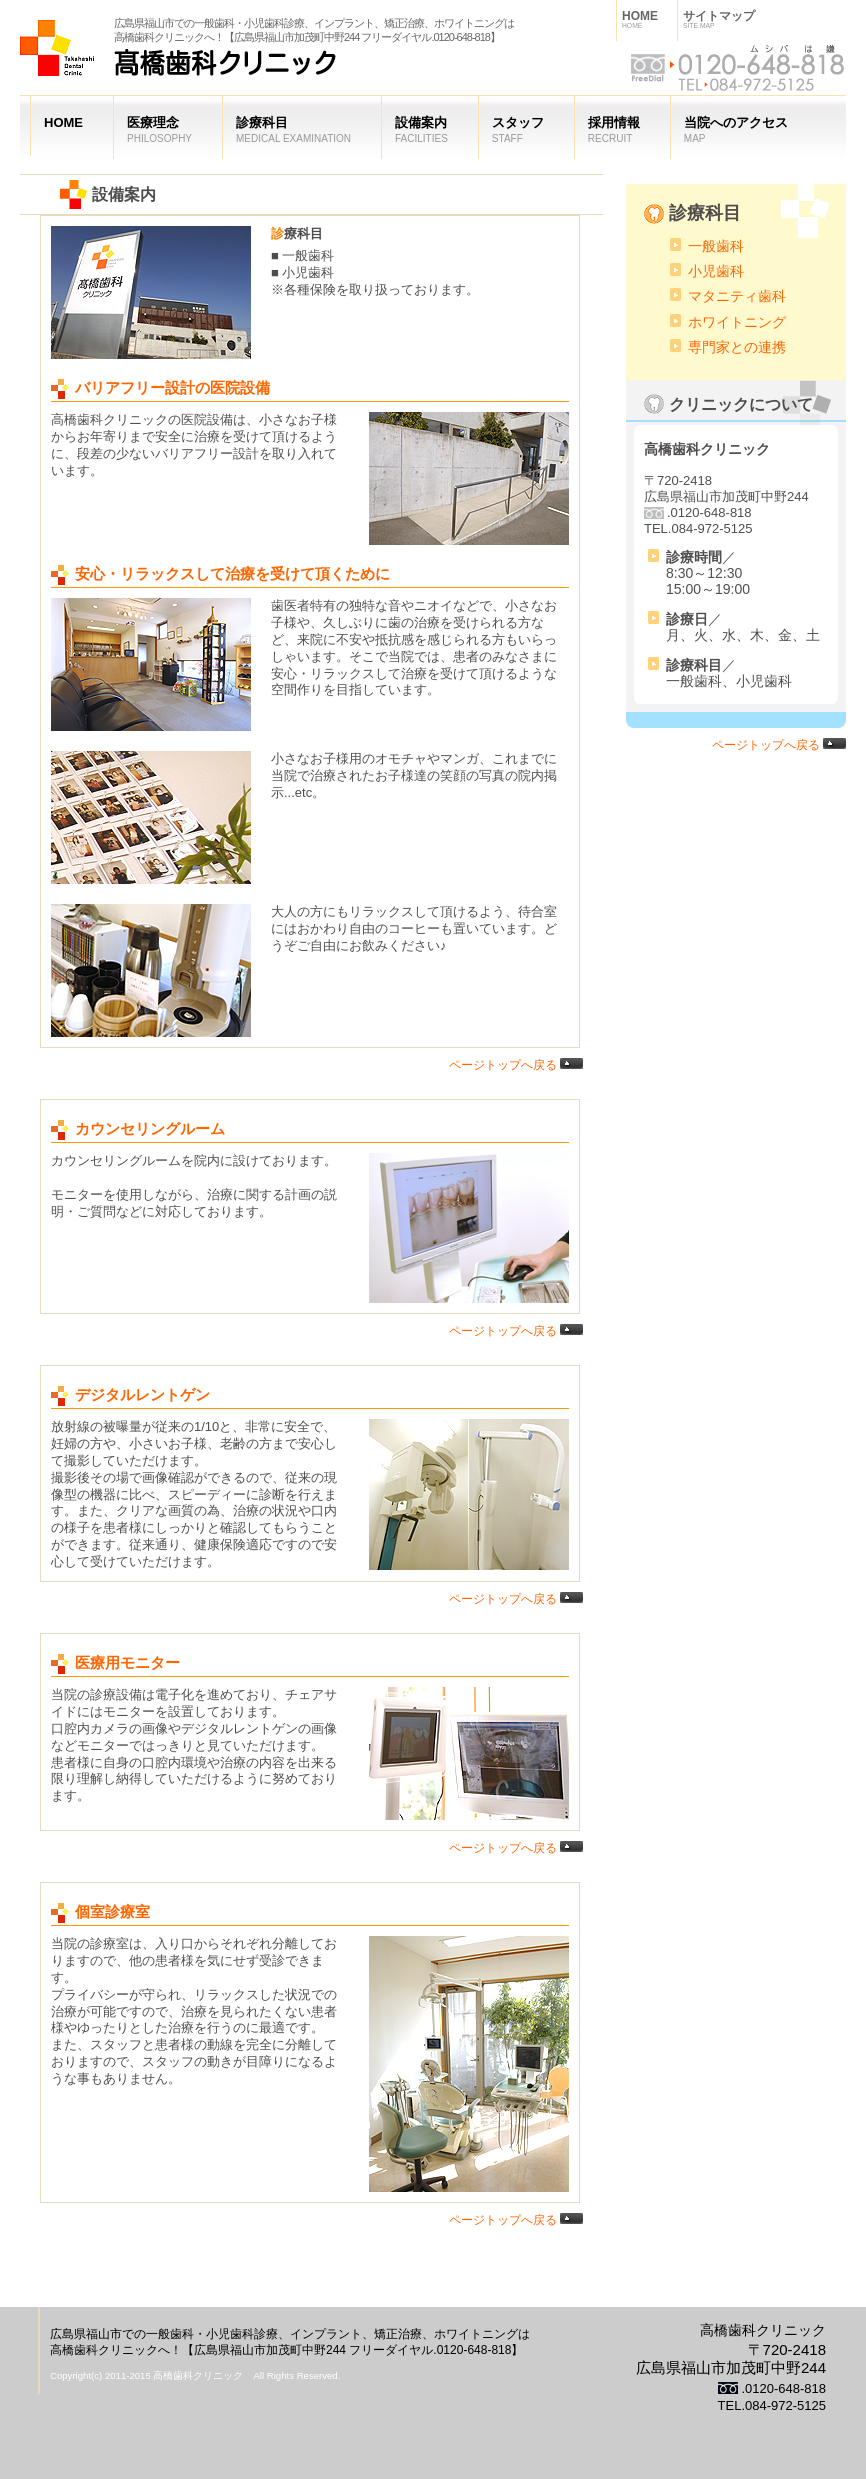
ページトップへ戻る (516, 1065)
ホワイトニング (737, 322)
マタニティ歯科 (737, 296)
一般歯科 (716, 246)
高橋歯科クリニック (178, 60)
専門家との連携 (737, 347)
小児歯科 (716, 271)
